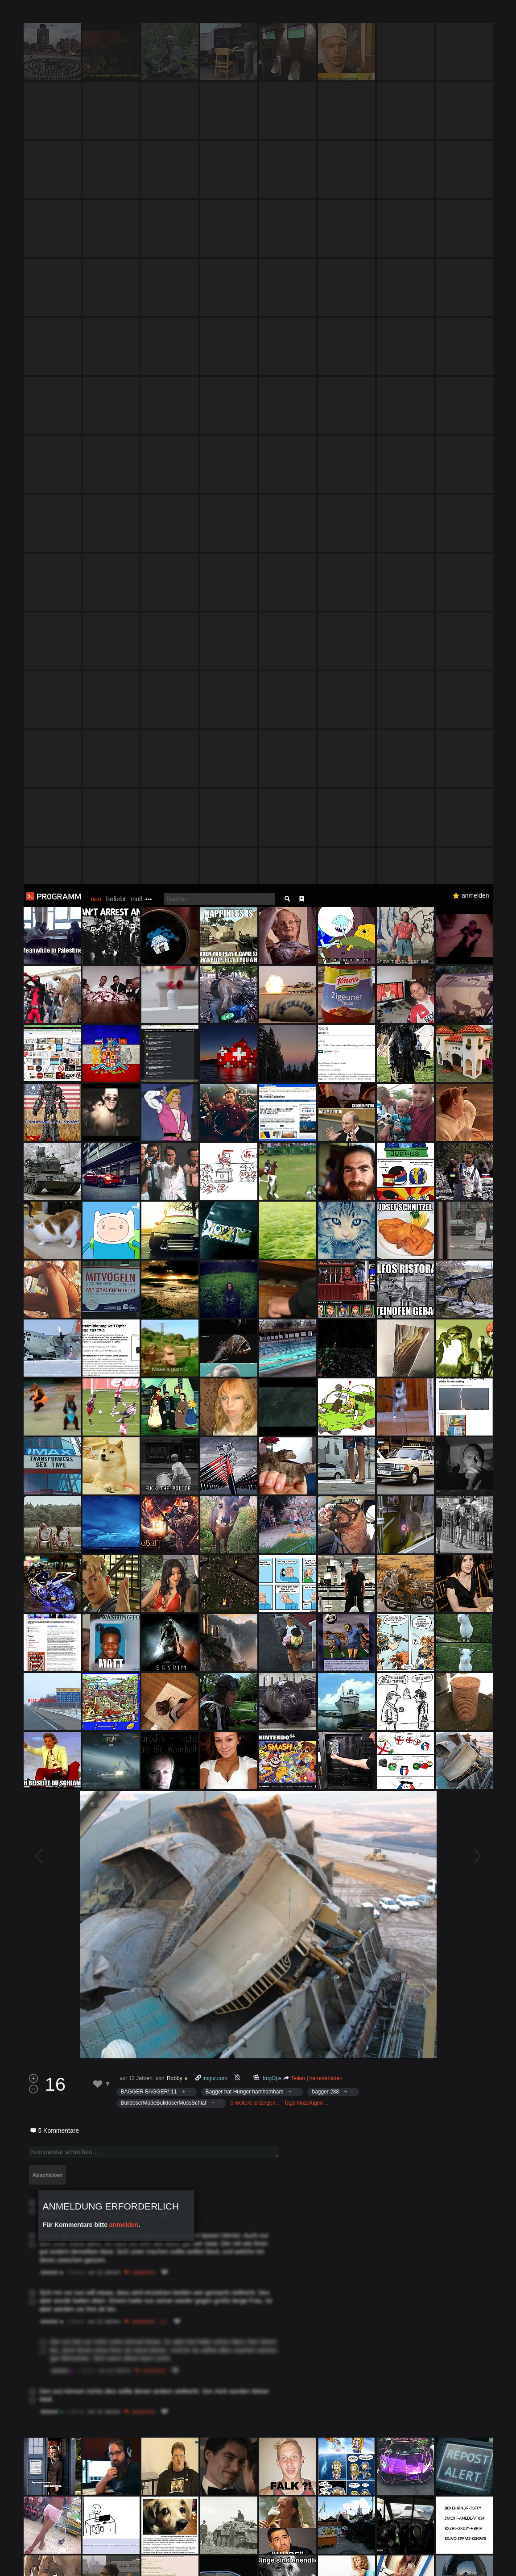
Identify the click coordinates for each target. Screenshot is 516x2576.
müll (136, 15)
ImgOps (272, 1194)
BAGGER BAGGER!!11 (149, 1208)
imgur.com (214, 1194)
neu (96, 15)
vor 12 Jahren (136, 1194)
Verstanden (486, 2558)
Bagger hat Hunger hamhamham (245, 1208)
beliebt (116, 15)
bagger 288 (325, 1208)
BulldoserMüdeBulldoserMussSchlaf (163, 1219)
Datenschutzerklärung (244, 2564)
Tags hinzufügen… (306, 1219)
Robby (174, 1194)
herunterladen (326, 1194)
